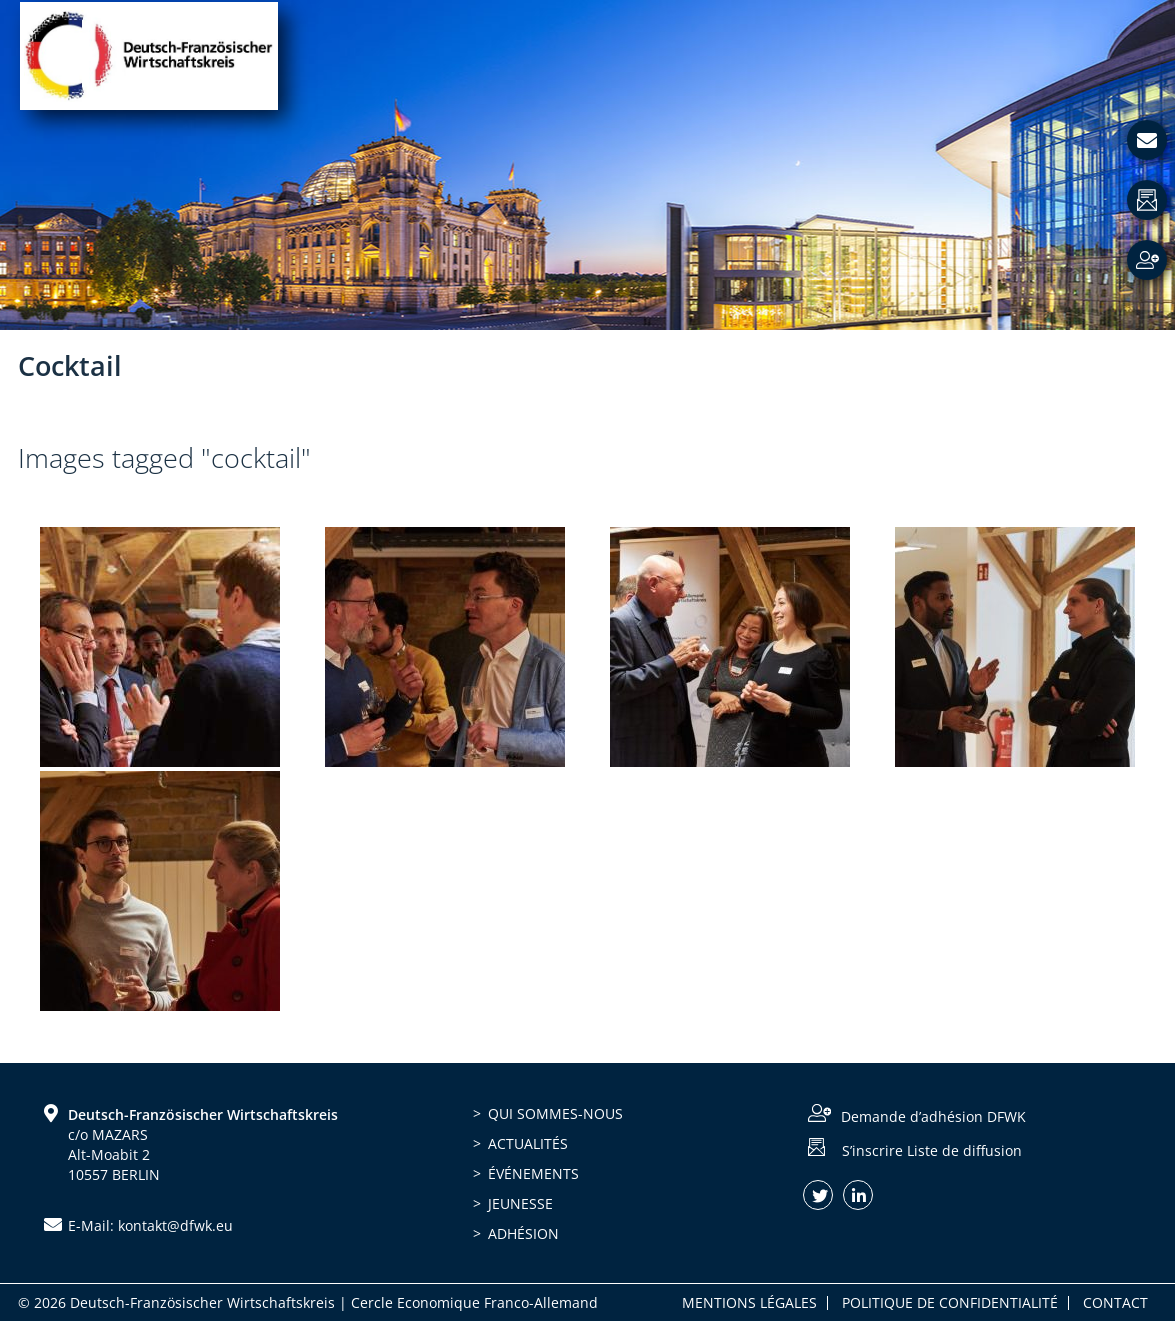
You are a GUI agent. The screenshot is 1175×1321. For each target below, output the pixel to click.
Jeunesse (520, 1203)
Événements (533, 1173)
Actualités (528, 1143)
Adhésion (523, 1233)
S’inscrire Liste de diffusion (932, 1149)
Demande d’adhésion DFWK (933, 1116)
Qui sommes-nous (555, 1113)
